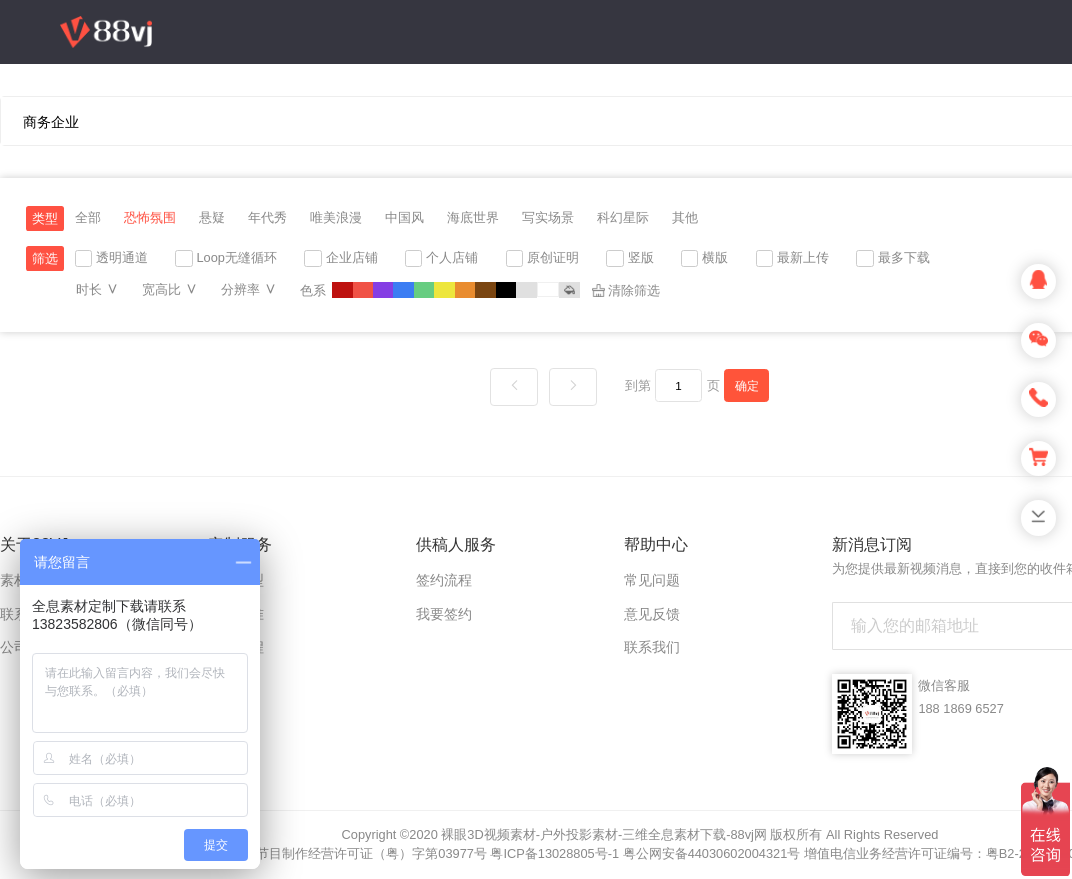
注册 (937, 199)
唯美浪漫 (336, 217)
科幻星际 (623, 217)
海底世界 (473, 217)
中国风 (404, 217)
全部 (88, 217)
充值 (831, 199)
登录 (988, 200)
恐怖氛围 (150, 217)
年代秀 (267, 217)
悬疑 (212, 217)
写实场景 (548, 217)
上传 (891, 199)
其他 (685, 217)
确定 (747, 385)
